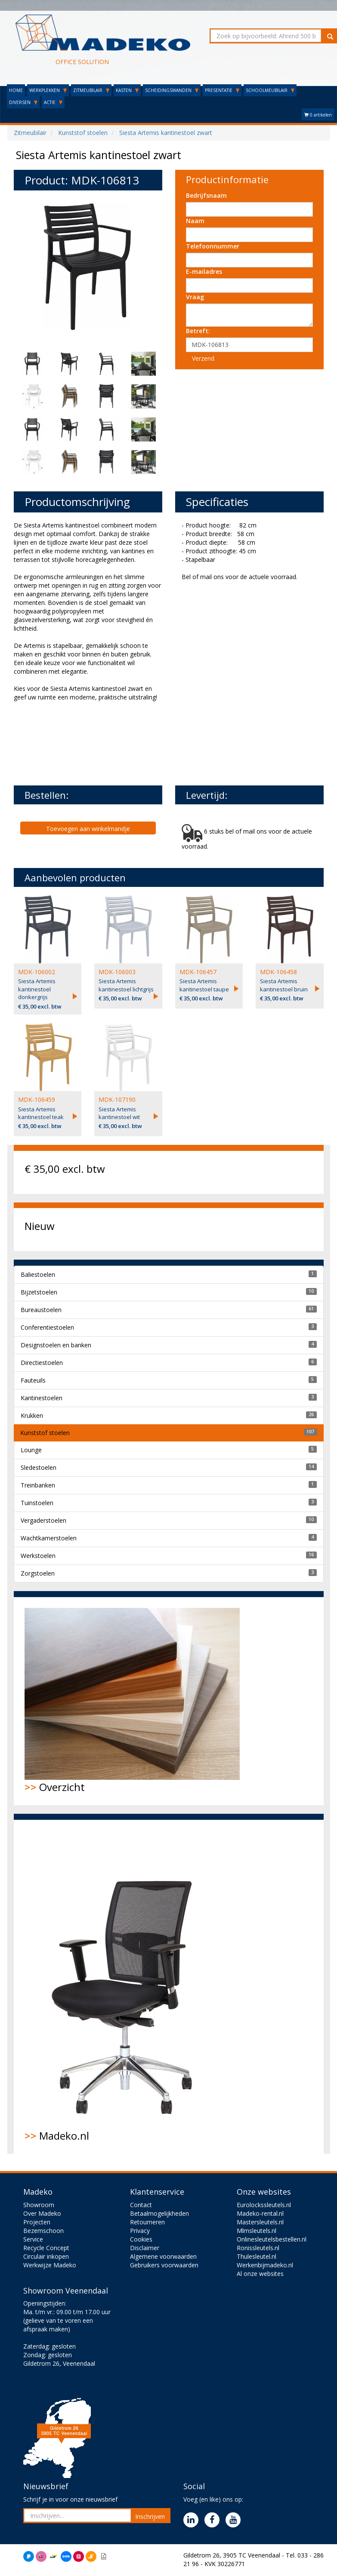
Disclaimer (144, 2248)
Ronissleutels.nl (258, 2248)
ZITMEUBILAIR (91, 90)
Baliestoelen (38, 1274)
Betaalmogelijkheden (159, 2213)
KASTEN (127, 90)
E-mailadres (204, 271)
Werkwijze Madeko (49, 2265)
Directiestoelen (42, 1363)
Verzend (203, 358)
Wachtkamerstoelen (49, 1538)
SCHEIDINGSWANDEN (171, 90)
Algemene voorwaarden (163, 2256)
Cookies (141, 2239)
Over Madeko (42, 2213)
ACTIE (53, 102)
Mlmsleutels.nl (256, 2230)
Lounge (31, 1450)
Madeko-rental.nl (260, 2213)
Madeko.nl (128, 1987)
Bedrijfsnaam (206, 195)
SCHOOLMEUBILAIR (270, 90)
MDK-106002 (36, 972)
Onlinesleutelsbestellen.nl (271, 2239)
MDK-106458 (278, 972)
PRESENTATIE (222, 90)
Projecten (36, 2222)
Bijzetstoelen (39, 1292)
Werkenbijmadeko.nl (265, 2265)
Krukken (32, 1415)
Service (33, 2239)
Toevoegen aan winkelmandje (88, 829)
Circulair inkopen (46, 2256)
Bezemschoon (43, 2230)
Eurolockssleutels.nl (264, 2205)
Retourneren (147, 2222)
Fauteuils (33, 1380)
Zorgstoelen (38, 1573)
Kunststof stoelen (45, 1433)
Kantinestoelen (41, 1398)
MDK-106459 (36, 1099)
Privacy (140, 2230)
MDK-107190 (117, 1099)
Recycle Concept (46, 2248)
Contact (141, 2205)
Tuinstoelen (37, 1503)
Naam (195, 221)
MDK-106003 (117, 972)
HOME (16, 90)
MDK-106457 (197, 972)
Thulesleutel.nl (256, 2256)
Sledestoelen (38, 1467)
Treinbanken (38, 1485)
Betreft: (198, 331)
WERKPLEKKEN (48, 90)
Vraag (195, 297)
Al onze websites (260, 2273)
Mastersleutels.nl (260, 2222)
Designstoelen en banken (56, 1345)
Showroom (38, 2205)
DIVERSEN (23, 102)
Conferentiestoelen (47, 1327)
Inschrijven (150, 2516)
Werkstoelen (38, 1556)
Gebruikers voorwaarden (164, 2265)
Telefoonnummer (212, 246)
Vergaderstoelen (43, 1520)
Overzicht (132, 1701)
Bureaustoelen (41, 1310)
